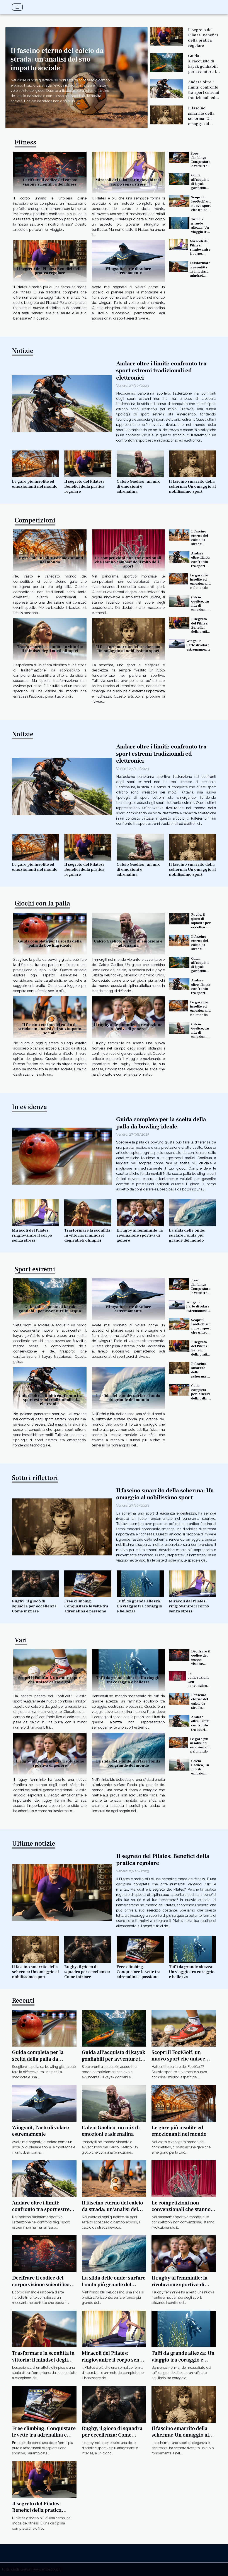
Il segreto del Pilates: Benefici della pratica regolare (203, 37)
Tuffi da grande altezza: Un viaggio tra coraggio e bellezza (200, 229)
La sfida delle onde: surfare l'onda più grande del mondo (187, 1235)
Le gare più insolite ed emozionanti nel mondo (35, 484)
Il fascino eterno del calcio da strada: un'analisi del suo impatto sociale (57, 59)
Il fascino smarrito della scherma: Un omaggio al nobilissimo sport (204, 118)
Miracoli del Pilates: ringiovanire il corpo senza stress (128, 182)
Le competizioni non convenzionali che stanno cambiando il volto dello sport (128, 562)
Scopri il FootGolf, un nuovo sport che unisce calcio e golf (201, 205)
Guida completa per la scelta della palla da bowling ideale (50, 943)
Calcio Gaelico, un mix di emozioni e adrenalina (138, 486)
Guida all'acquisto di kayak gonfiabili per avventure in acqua (203, 66)
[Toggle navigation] (17, 7)
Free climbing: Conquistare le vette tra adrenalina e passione (201, 164)
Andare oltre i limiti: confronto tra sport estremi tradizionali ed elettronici (203, 92)
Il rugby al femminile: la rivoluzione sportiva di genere (128, 1026)
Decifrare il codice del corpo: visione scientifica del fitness (50, 182)
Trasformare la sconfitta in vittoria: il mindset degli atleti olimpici (200, 273)
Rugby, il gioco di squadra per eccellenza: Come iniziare (201, 925)
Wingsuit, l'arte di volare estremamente (128, 270)
